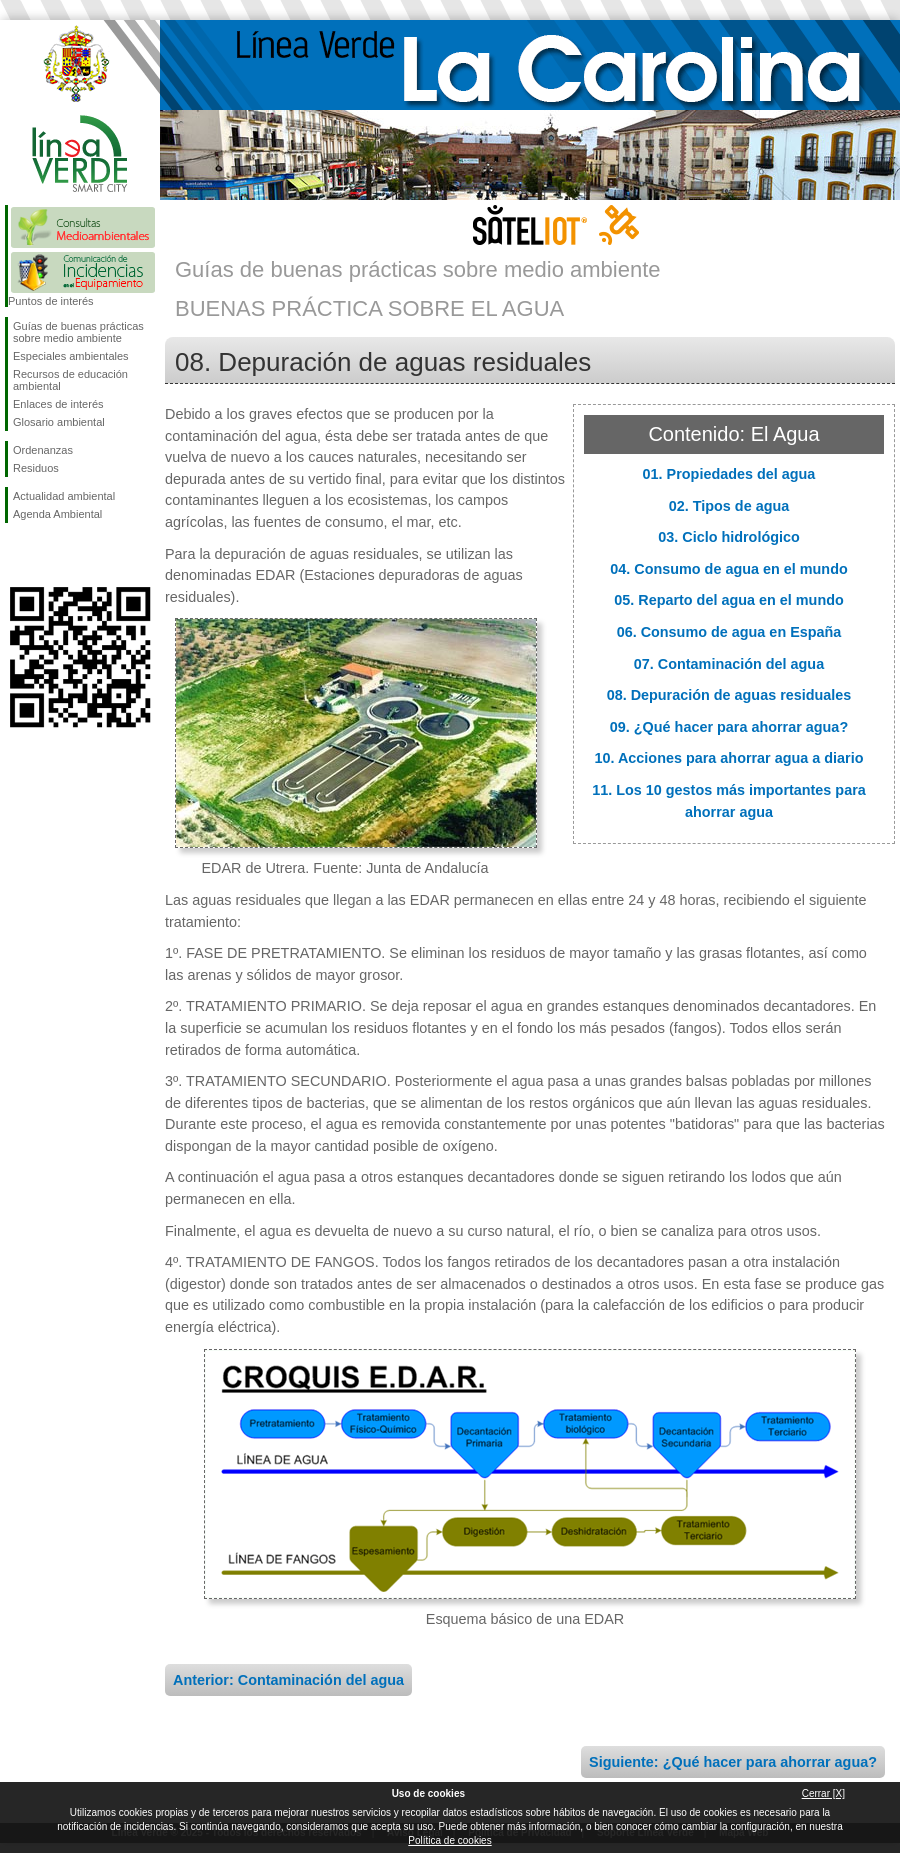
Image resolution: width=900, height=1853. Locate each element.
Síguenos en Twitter (50, 555)
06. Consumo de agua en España (729, 632)
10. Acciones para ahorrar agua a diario (728, 758)
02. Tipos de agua (729, 506)
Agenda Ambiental (57, 514)
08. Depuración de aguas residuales (729, 695)
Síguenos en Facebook (17, 555)
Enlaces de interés (58, 404)
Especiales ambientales (71, 356)
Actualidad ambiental (64, 496)
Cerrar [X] (823, 1793)
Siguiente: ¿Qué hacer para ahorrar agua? (733, 1762)
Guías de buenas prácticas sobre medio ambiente (78, 332)
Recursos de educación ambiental (70, 380)
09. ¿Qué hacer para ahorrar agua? (729, 727)
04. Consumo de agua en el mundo (728, 569)
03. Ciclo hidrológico (729, 537)
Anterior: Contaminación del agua (288, 1680)
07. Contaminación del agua (729, 664)
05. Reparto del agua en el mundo (729, 600)
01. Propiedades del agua (729, 474)
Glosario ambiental (59, 422)
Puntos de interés (51, 301)
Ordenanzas (43, 450)
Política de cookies (449, 1840)
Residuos (36, 468)
